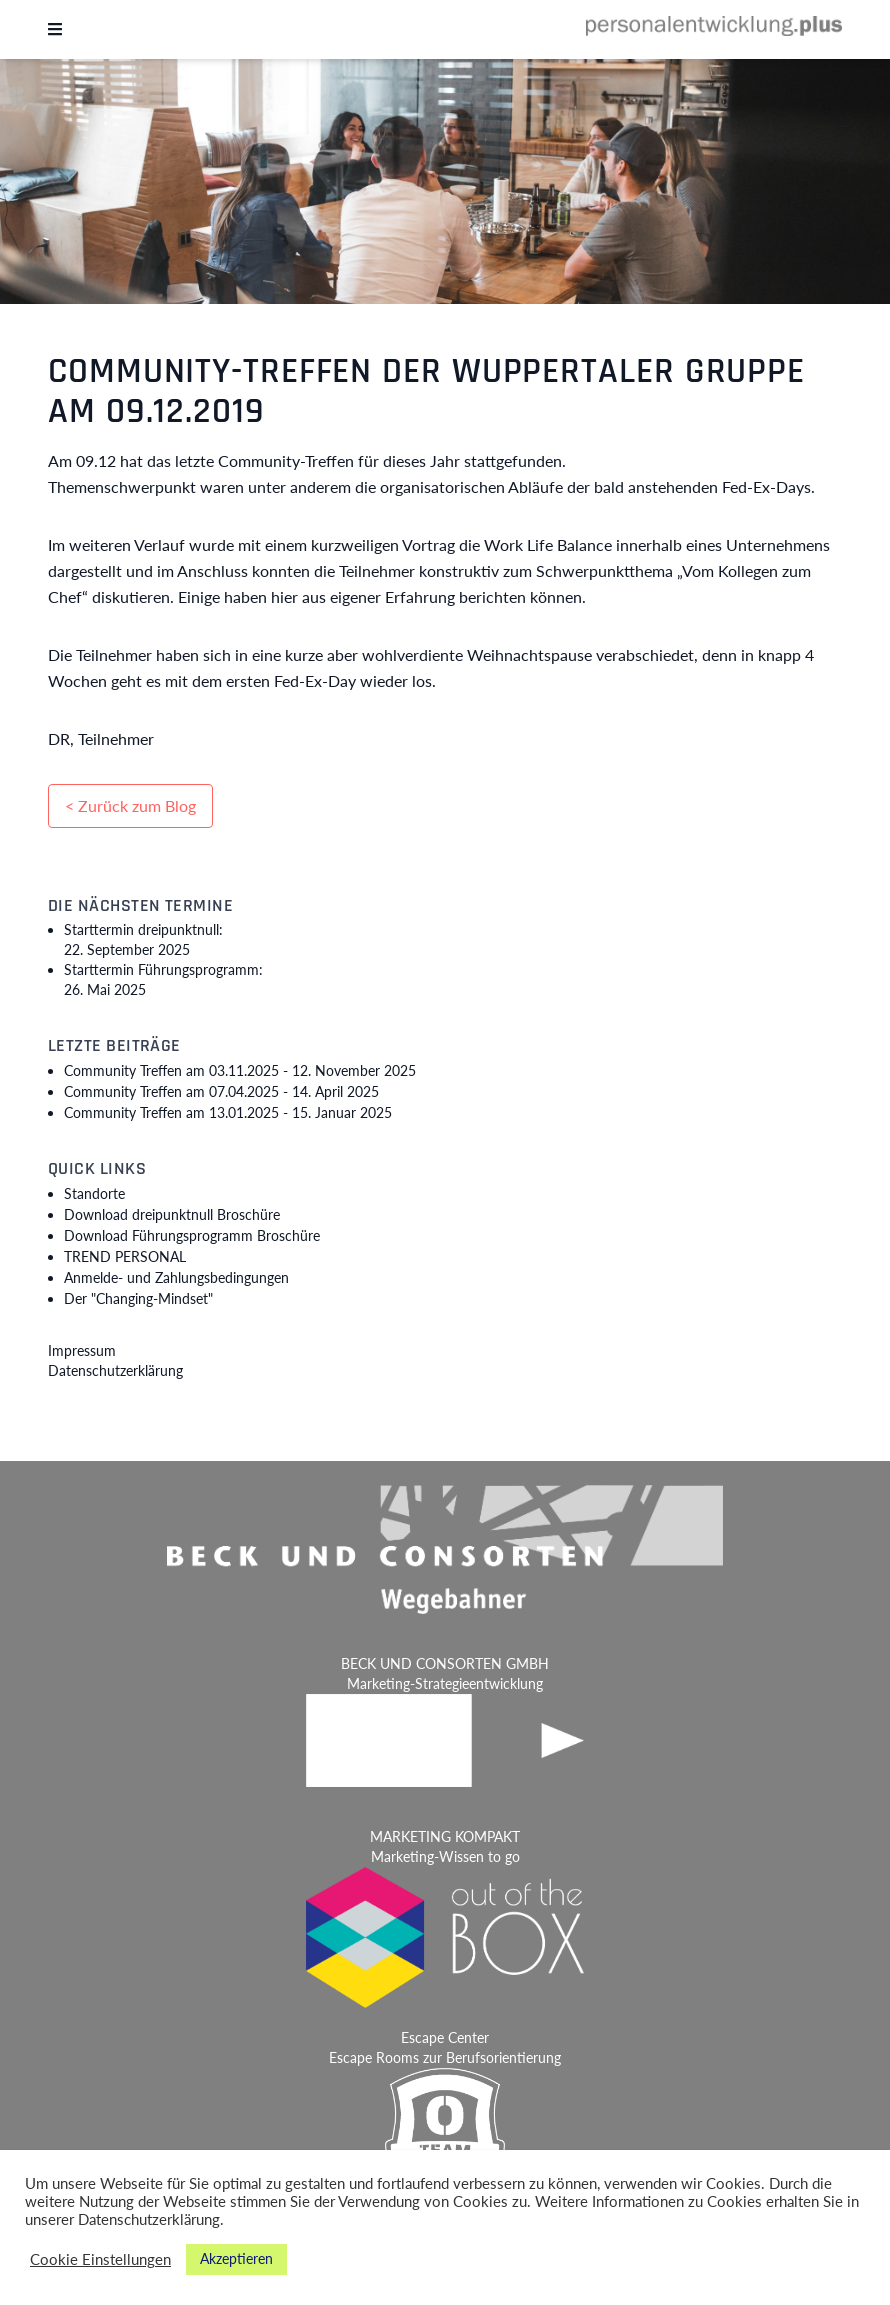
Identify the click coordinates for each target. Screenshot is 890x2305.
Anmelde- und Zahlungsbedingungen (176, 1277)
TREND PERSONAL (125, 1256)
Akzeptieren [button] (236, 2258)
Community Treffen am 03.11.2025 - (240, 1070)
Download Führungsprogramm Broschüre (192, 1235)
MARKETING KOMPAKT (445, 1836)
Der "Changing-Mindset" (138, 1298)
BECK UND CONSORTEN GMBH (445, 1663)
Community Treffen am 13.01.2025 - (228, 1112)
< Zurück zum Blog (130, 805)
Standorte (94, 1193)
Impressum (82, 1350)
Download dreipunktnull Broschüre (172, 1214)
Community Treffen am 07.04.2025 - (221, 1091)
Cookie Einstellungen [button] (100, 2259)
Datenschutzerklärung (115, 1370)
